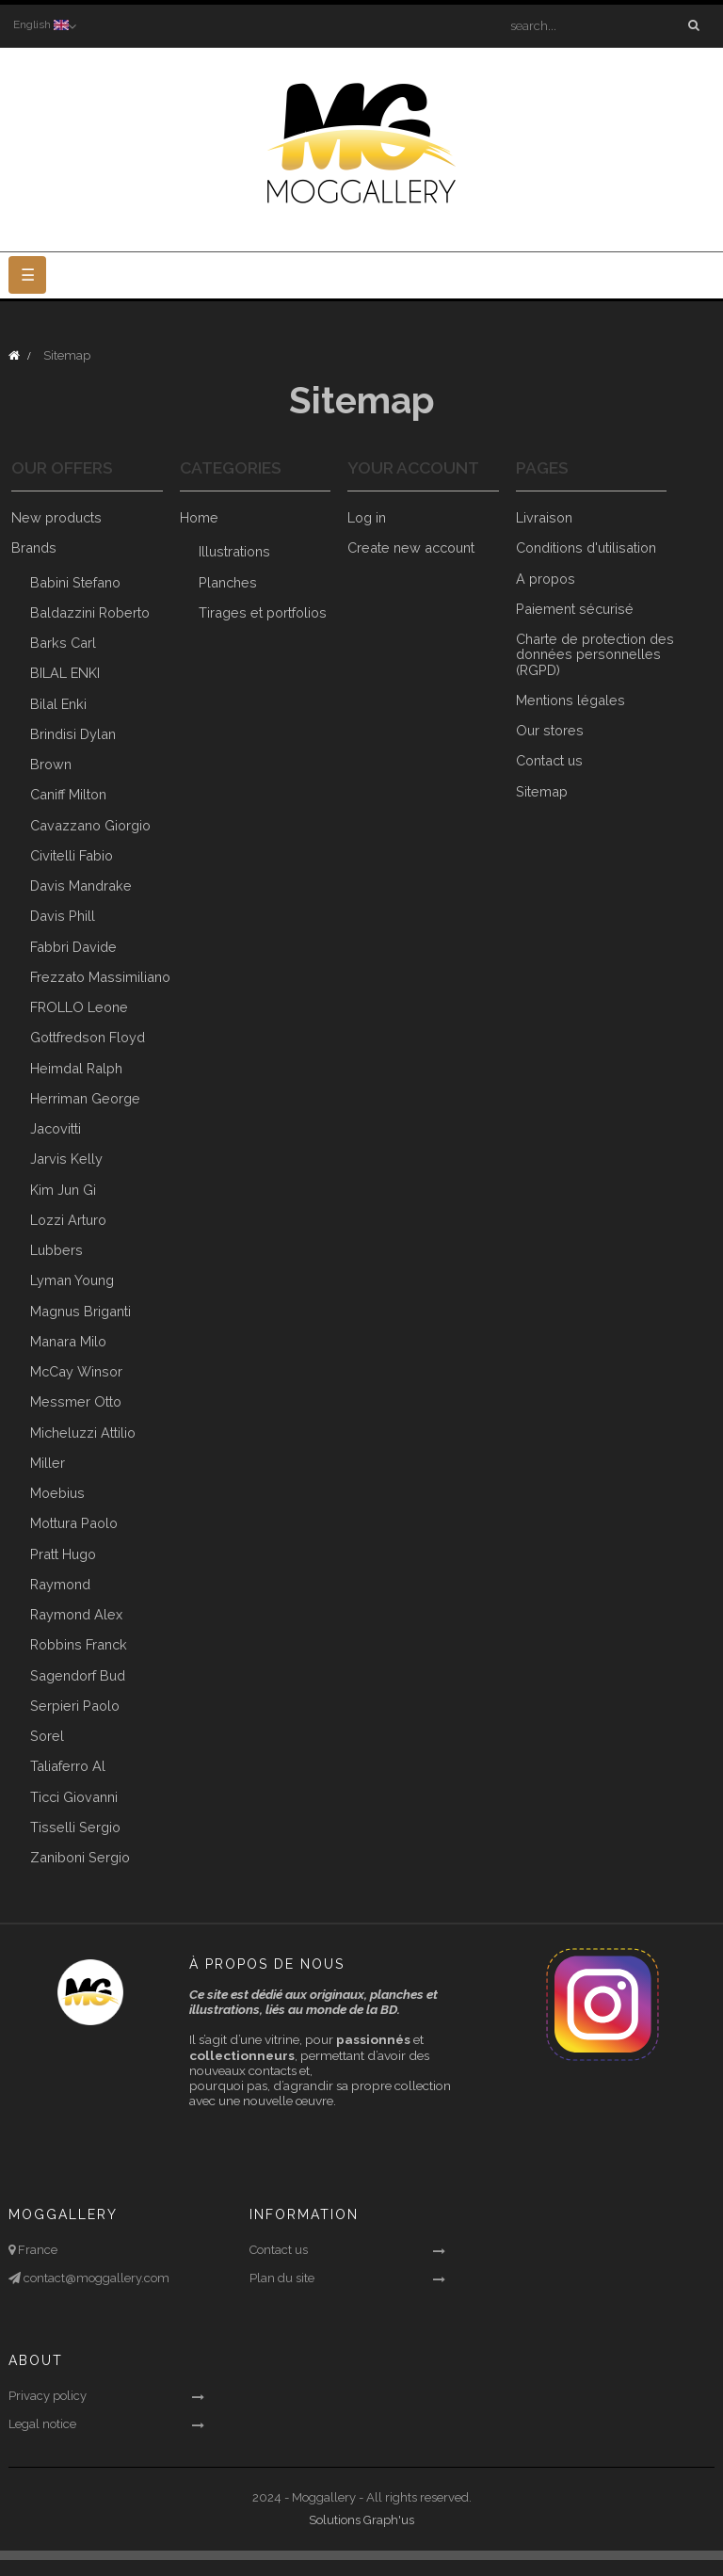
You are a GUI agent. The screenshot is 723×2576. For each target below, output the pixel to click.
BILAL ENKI (65, 674)
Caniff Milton (68, 795)
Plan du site (281, 2278)
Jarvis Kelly (66, 1159)
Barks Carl (63, 643)
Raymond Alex (76, 1614)
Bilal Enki (58, 704)
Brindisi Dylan (73, 734)
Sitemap (542, 791)
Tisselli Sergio (75, 1827)
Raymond (60, 1584)
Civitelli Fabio (71, 855)
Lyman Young (72, 1281)
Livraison (544, 517)
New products (56, 517)
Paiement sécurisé (575, 609)
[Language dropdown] (43, 25)
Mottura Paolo (74, 1524)
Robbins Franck (78, 1645)
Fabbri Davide (73, 947)
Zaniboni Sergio (80, 1857)
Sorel (47, 1736)
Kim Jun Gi (63, 1190)
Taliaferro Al (67, 1767)
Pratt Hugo (63, 1554)
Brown (51, 764)
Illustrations (234, 552)
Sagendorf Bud (77, 1675)
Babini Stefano (75, 582)
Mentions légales (570, 700)
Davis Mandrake (81, 885)
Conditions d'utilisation (586, 548)
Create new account (410, 548)
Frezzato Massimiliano (100, 977)
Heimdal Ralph (76, 1068)
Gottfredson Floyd (87, 1038)
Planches (228, 582)
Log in (366, 517)
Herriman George (85, 1098)
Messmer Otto (75, 1402)
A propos (545, 579)
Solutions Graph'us (361, 2521)
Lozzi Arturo (68, 1220)
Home (199, 517)
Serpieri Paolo (75, 1706)
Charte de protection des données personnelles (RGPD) (595, 654)
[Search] (599, 25)
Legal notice (42, 2425)
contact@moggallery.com (95, 2278)
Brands (33, 548)
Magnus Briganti (80, 1311)
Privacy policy (47, 2397)
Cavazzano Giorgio (90, 825)
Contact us (549, 761)
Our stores (550, 730)
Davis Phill (62, 917)
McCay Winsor (76, 1371)
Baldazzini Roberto (90, 612)
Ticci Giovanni (74, 1797)
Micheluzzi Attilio (83, 1433)
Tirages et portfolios (263, 612)
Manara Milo (68, 1341)
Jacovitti (55, 1128)
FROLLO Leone (79, 1007)
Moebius (57, 1493)
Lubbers (56, 1250)
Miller (47, 1463)
